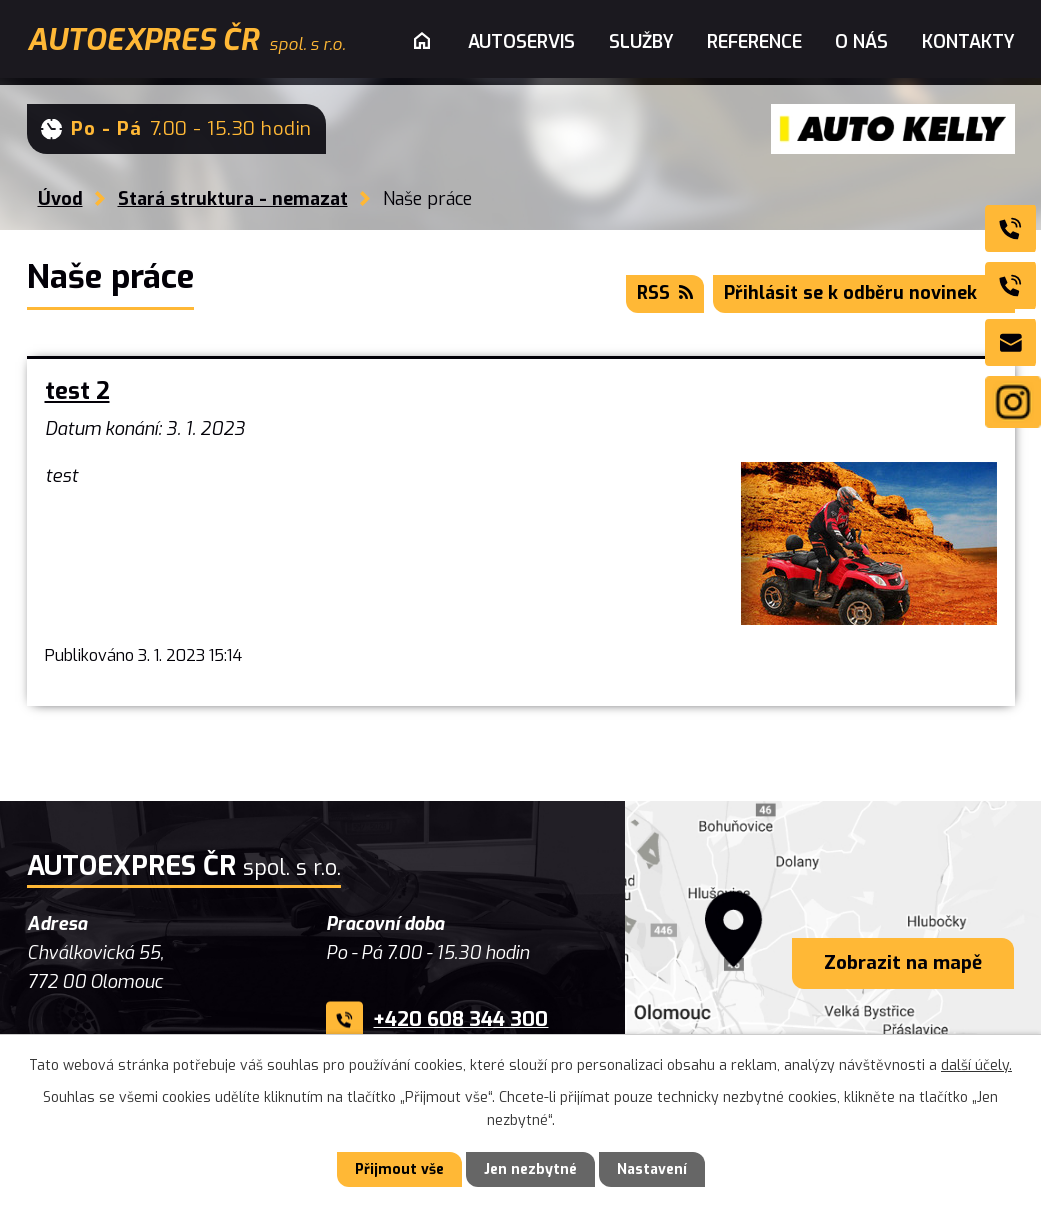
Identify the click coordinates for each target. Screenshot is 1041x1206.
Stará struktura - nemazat (233, 199)
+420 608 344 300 (460, 1019)
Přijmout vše (399, 1169)
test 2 (77, 391)
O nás (861, 42)
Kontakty (968, 42)
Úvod (60, 199)
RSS (665, 293)
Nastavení (652, 1169)
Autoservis (521, 42)
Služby (641, 42)
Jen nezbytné (530, 1169)
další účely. (976, 1065)
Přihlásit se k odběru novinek (864, 293)
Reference (754, 42)
